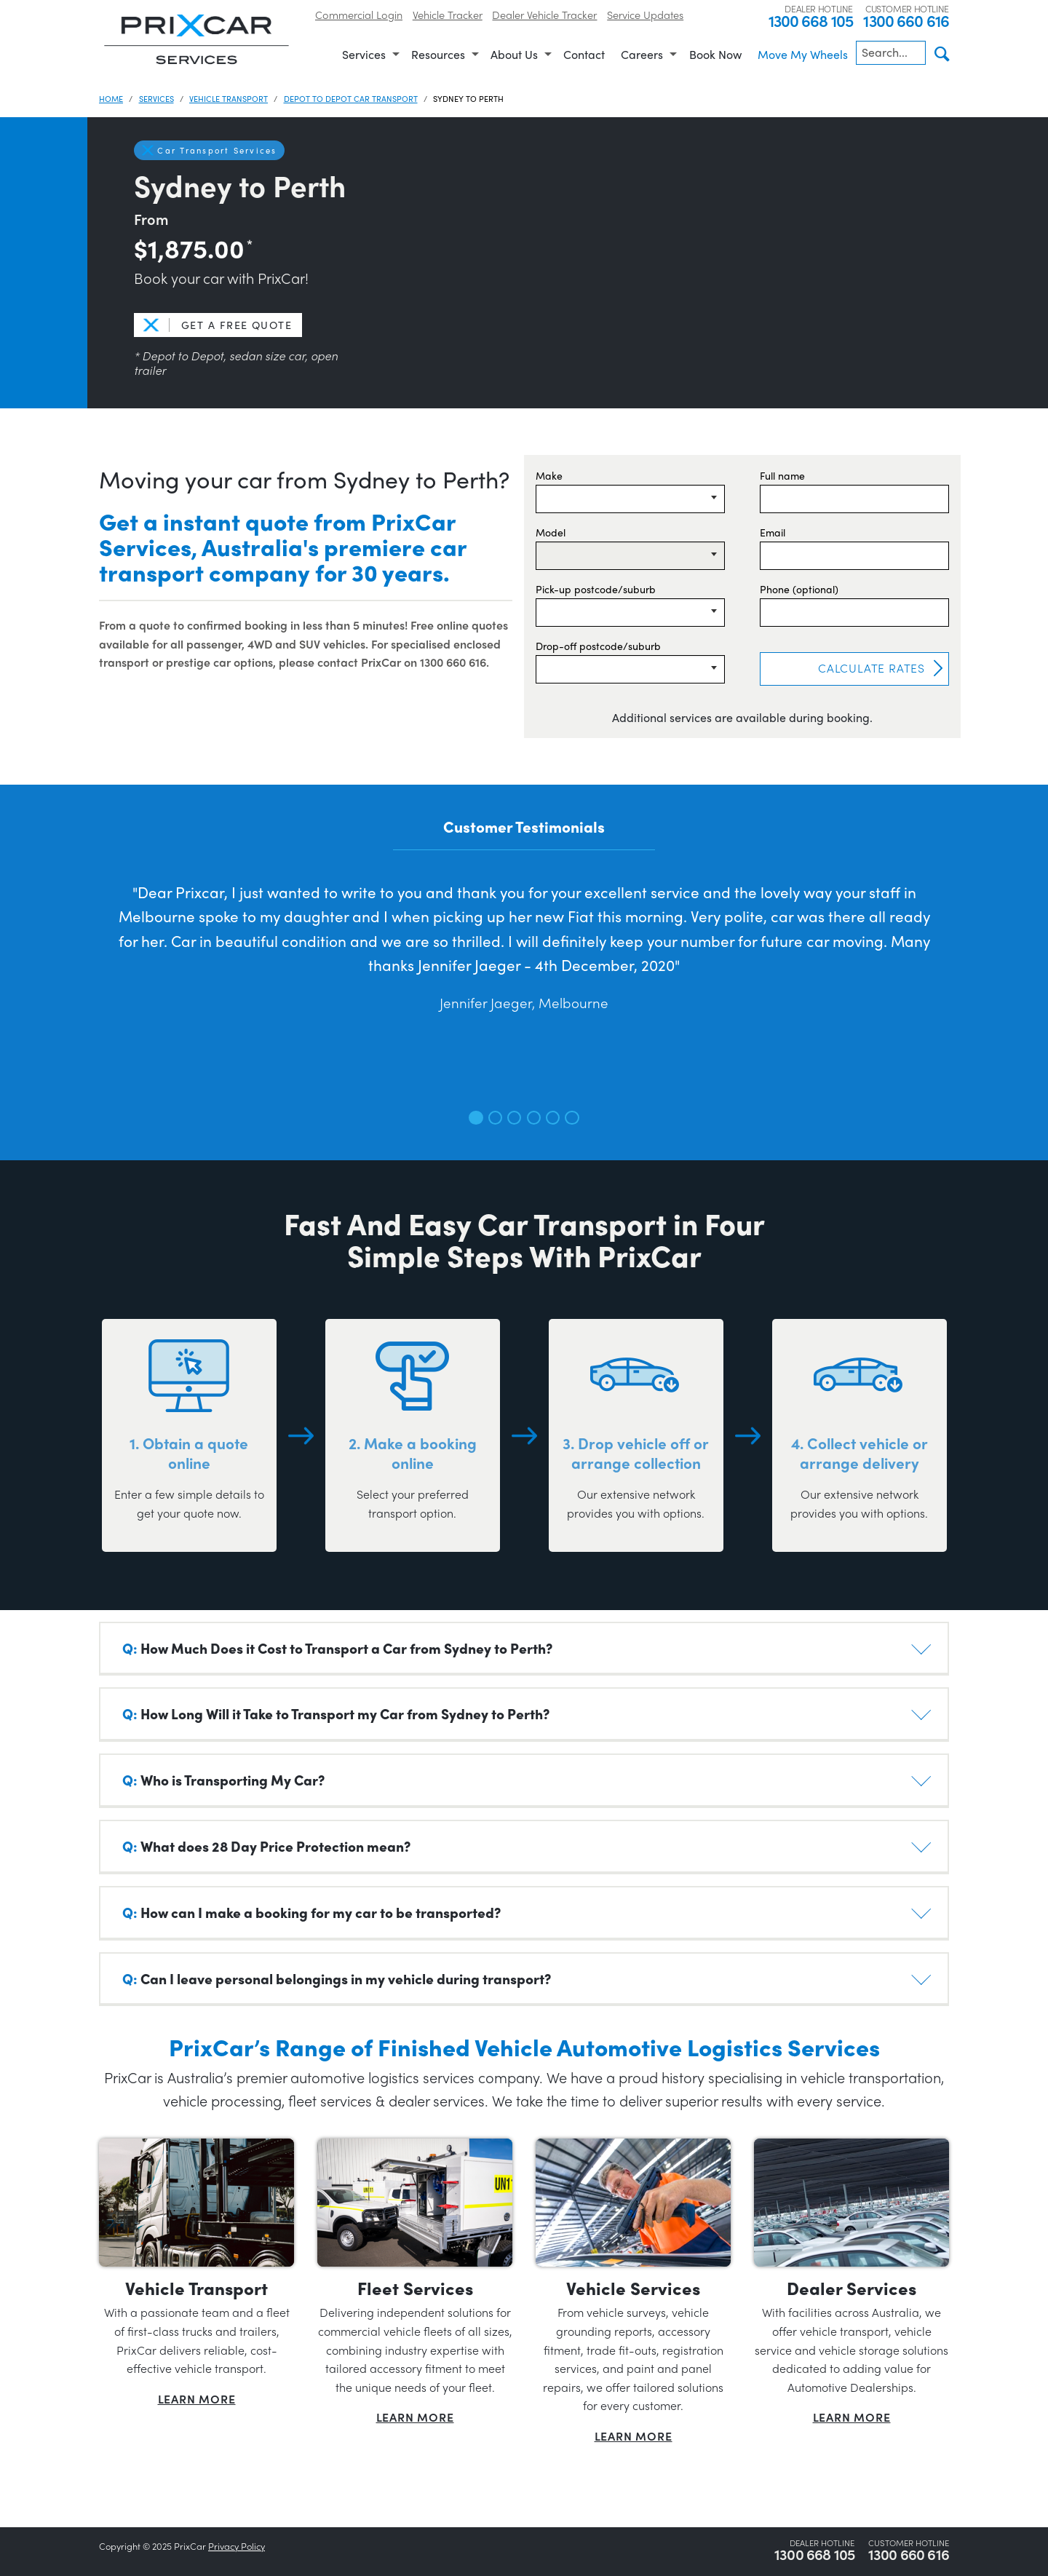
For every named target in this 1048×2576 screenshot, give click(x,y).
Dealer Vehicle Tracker (544, 14)
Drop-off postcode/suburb (598, 645)
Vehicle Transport (228, 98)
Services (156, 98)
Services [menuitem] (364, 54)
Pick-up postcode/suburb (596, 589)
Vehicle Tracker (448, 14)
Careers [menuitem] (642, 54)
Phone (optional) (799, 589)
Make (549, 475)
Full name (782, 475)
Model (550, 532)
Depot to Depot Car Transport (351, 98)
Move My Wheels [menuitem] (803, 54)
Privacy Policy (236, 2546)
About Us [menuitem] (514, 54)
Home (111, 98)
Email (772, 532)
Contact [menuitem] (584, 54)
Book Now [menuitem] (715, 54)
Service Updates (645, 14)
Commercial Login (358, 14)
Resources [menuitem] (438, 54)
